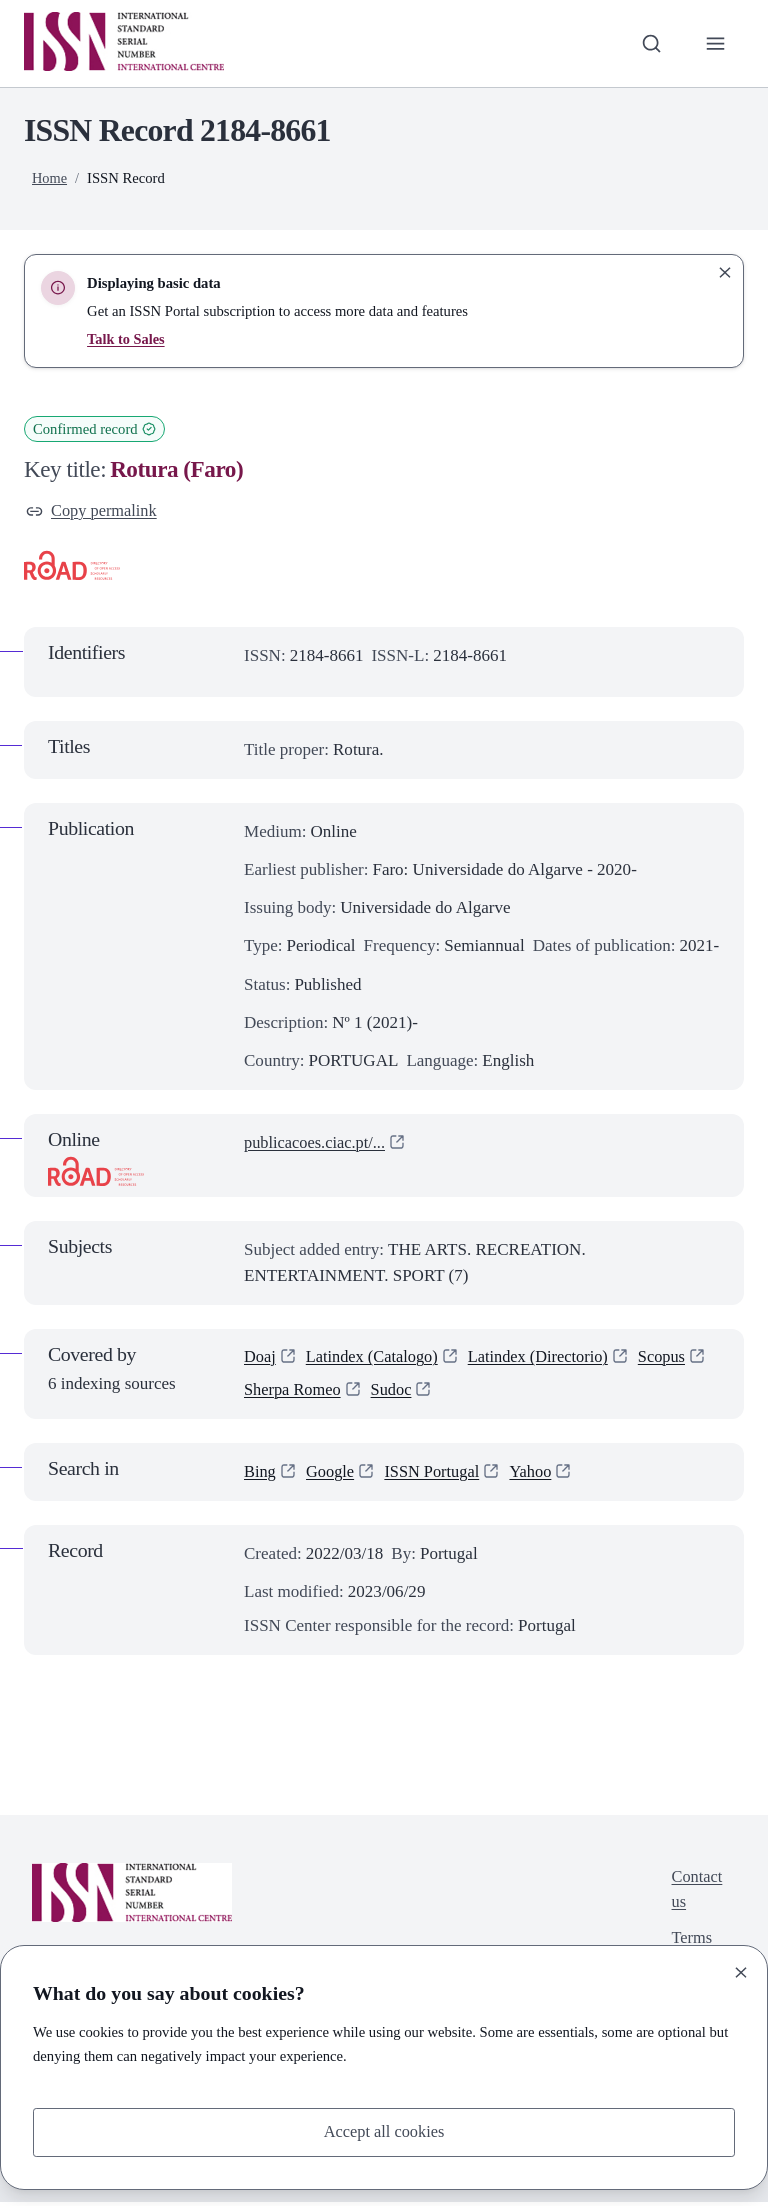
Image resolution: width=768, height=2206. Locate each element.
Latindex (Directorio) (548, 1359)
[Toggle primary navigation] (715, 43)
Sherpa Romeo (373, 1393)
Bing (260, 1475)
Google (332, 1475)
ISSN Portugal (437, 1475)
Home (50, 178)
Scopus (268, 1393)
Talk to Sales (126, 339)
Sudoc (475, 1393)
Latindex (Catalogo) (376, 1359)
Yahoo (539, 1475)
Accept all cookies (384, 2131)
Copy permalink (93, 511)
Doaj (260, 1359)
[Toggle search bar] (649, 43)
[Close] (741, 1971)
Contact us (695, 1894)
